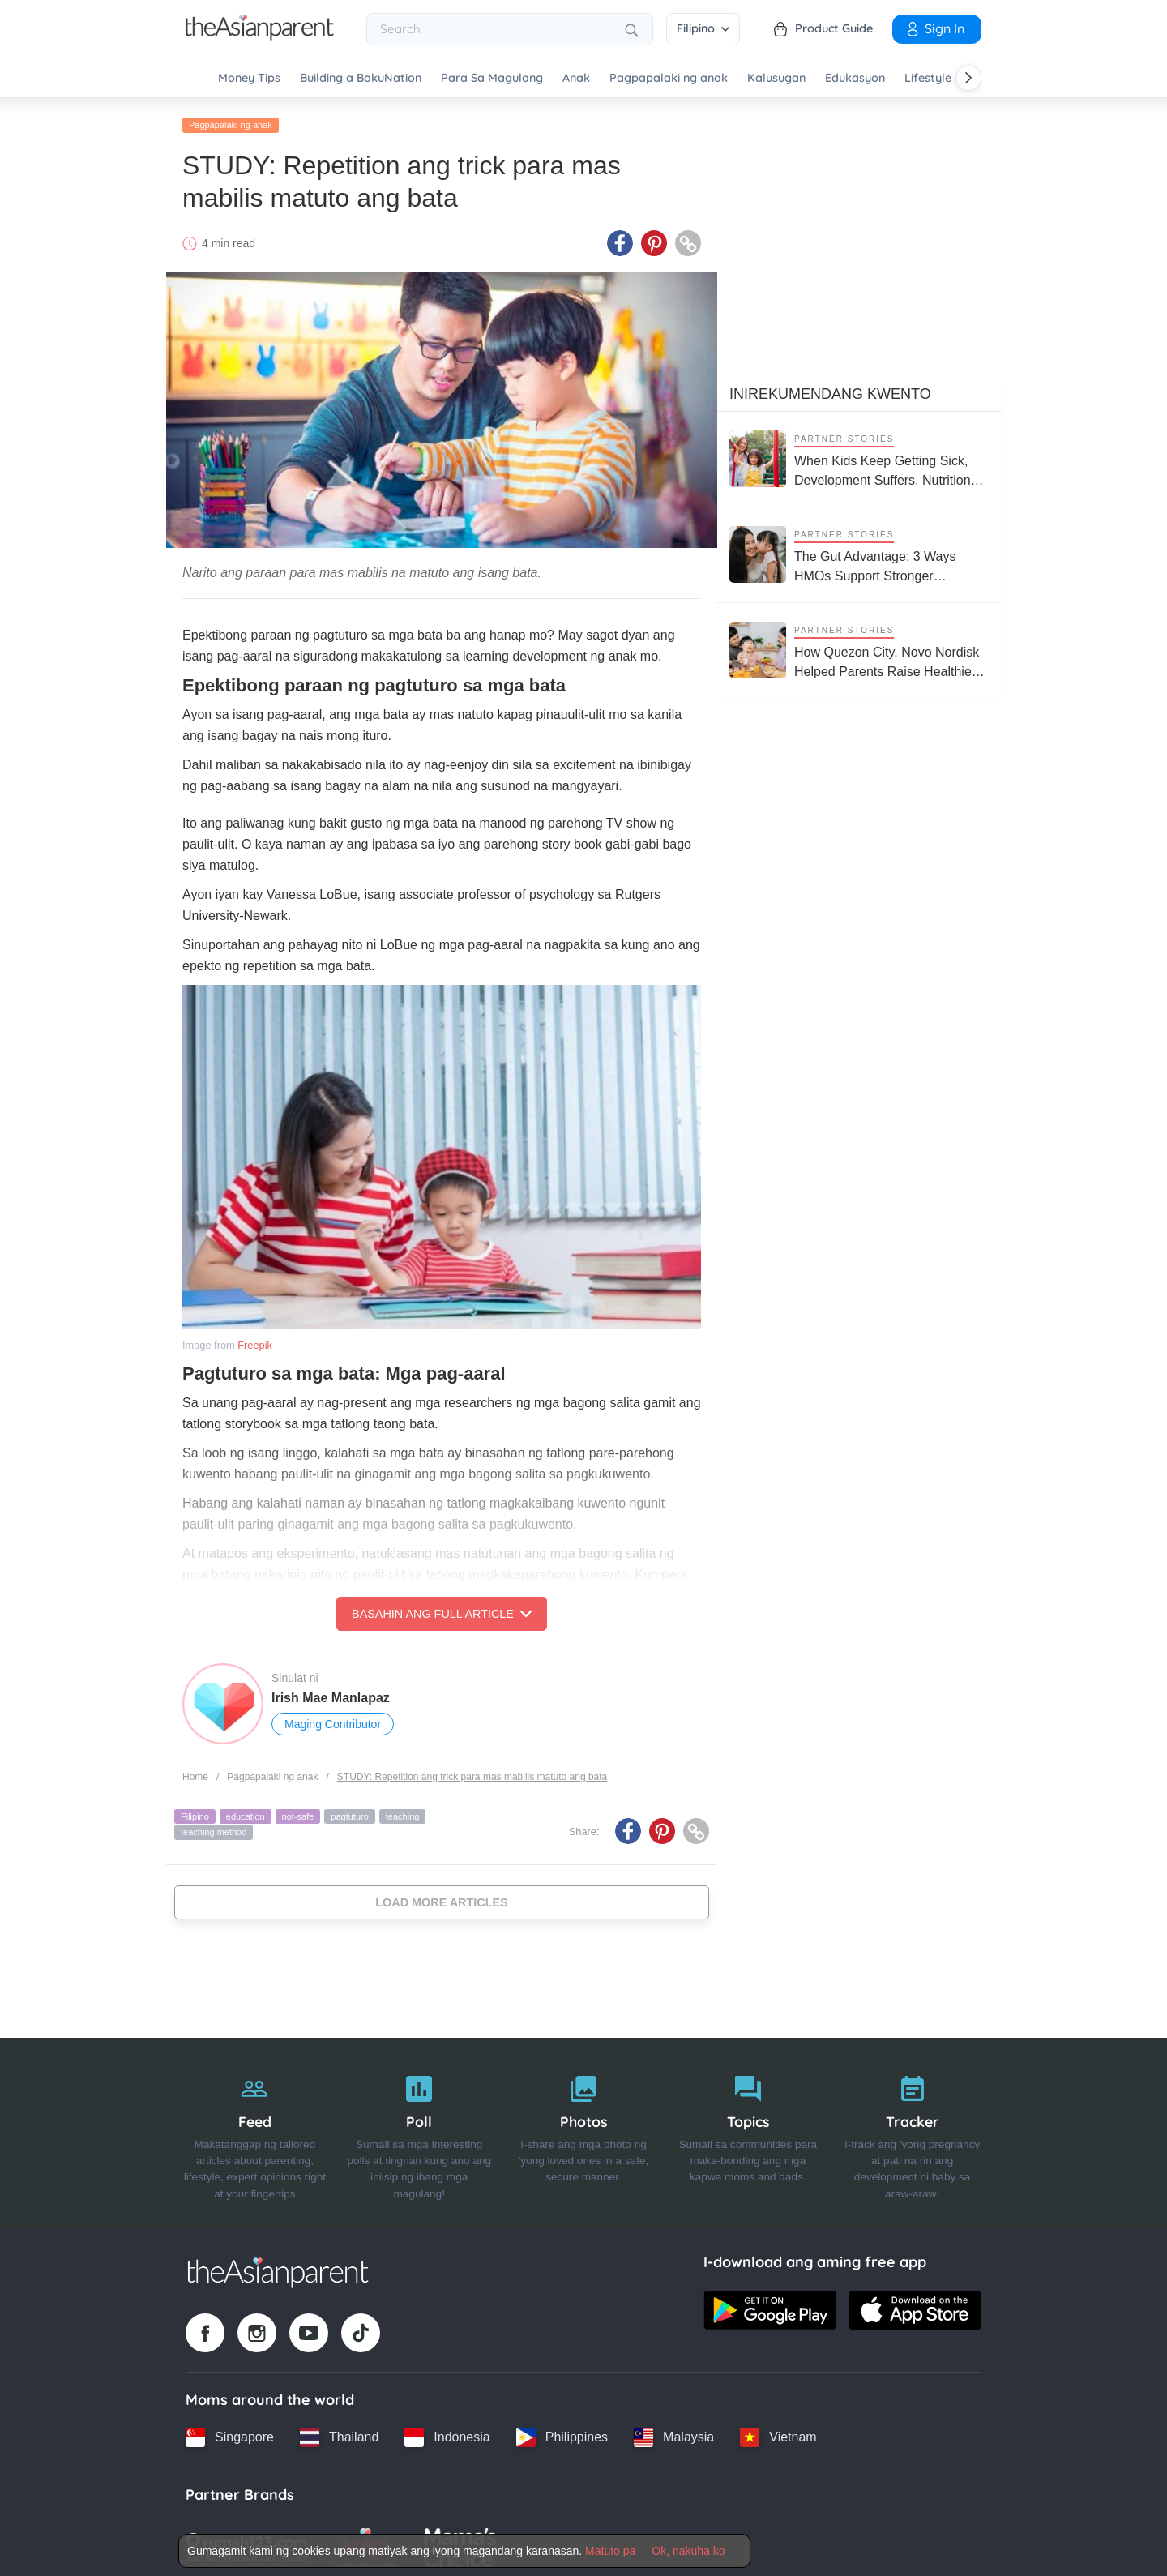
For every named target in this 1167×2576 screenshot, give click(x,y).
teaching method (213, 1826)
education (245, 1811)
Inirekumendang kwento (830, 388)
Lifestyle (927, 78)
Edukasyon (855, 78)
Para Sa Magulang (492, 78)
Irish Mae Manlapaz (330, 1692)
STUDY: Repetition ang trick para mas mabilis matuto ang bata (472, 1771)
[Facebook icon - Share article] (620, 237)
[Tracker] (912, 2128)
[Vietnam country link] (778, 2431)
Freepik (254, 1339)
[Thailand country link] (339, 2431)
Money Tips (249, 78)
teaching (403, 1811)
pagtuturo (349, 1811)
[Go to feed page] (260, 36)
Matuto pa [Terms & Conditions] (610, 2550)
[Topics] (747, 2128)
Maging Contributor (332, 1718)
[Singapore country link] (230, 2431)
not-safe (298, 1811)
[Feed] (254, 2128)
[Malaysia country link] (674, 2431)
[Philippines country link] (562, 2431)
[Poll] (419, 2128)
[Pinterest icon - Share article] (654, 237)
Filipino (703, 28)
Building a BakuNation (360, 78)
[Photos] (583, 2128)
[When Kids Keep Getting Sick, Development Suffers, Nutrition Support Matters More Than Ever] (859, 453)
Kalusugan (776, 78)
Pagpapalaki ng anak (668, 78)
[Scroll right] (968, 78)
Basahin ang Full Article (442, 1608)
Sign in (934, 28)
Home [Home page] (195, 1771)
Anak (576, 78)
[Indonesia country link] (446, 2431)
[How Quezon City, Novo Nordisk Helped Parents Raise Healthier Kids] (859, 645)
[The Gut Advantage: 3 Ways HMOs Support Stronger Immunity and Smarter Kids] (859, 549)
